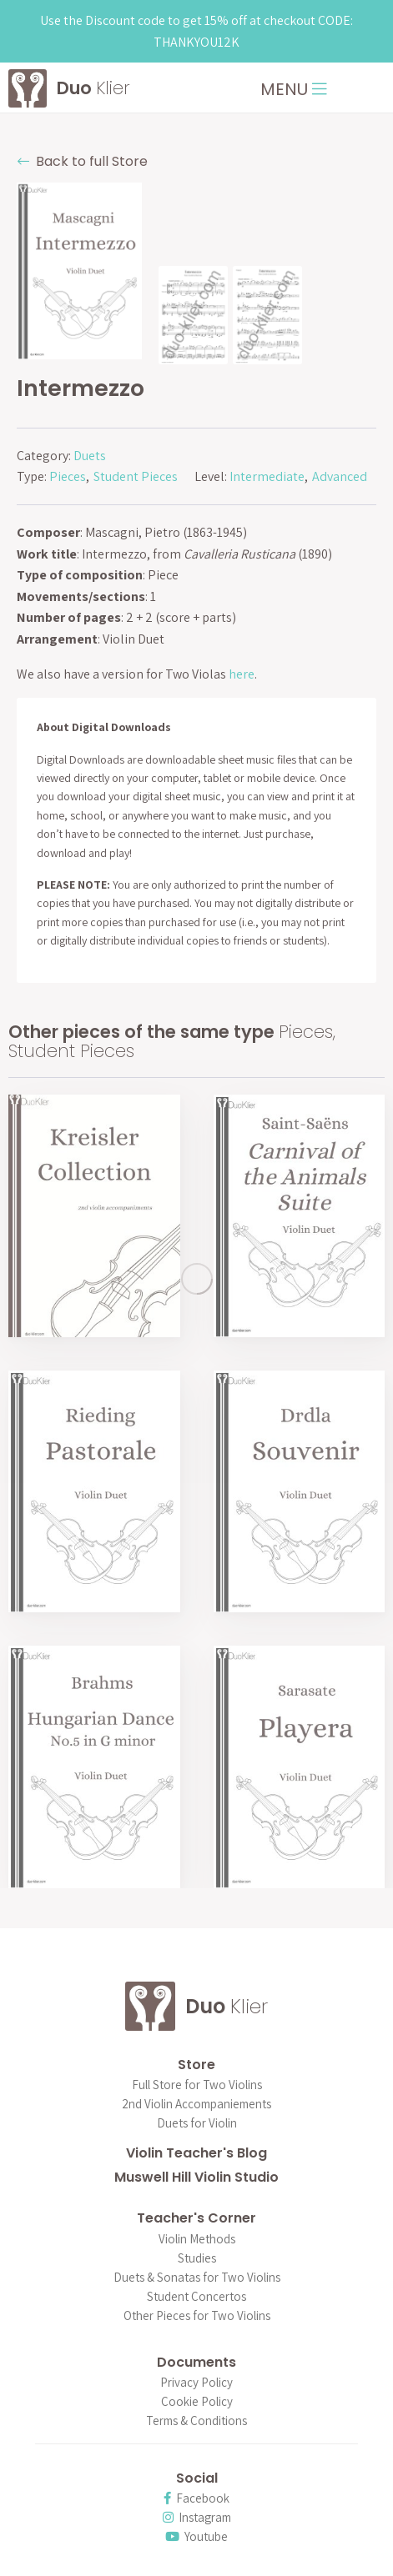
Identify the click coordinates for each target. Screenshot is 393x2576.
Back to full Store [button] (83, 161)
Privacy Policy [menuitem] (196, 2383)
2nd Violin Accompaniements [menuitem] (196, 2104)
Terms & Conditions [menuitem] (196, 2421)
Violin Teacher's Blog (196, 2153)
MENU (293, 89)
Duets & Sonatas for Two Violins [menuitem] (196, 2278)
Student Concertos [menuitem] (196, 2297)
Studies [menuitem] (197, 2259)
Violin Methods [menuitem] (197, 2240)
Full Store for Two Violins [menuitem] (197, 2085)
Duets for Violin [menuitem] (197, 2124)
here (241, 674)
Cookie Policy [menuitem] (197, 2402)
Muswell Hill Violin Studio (196, 2177)
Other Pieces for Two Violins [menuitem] (196, 2316)
